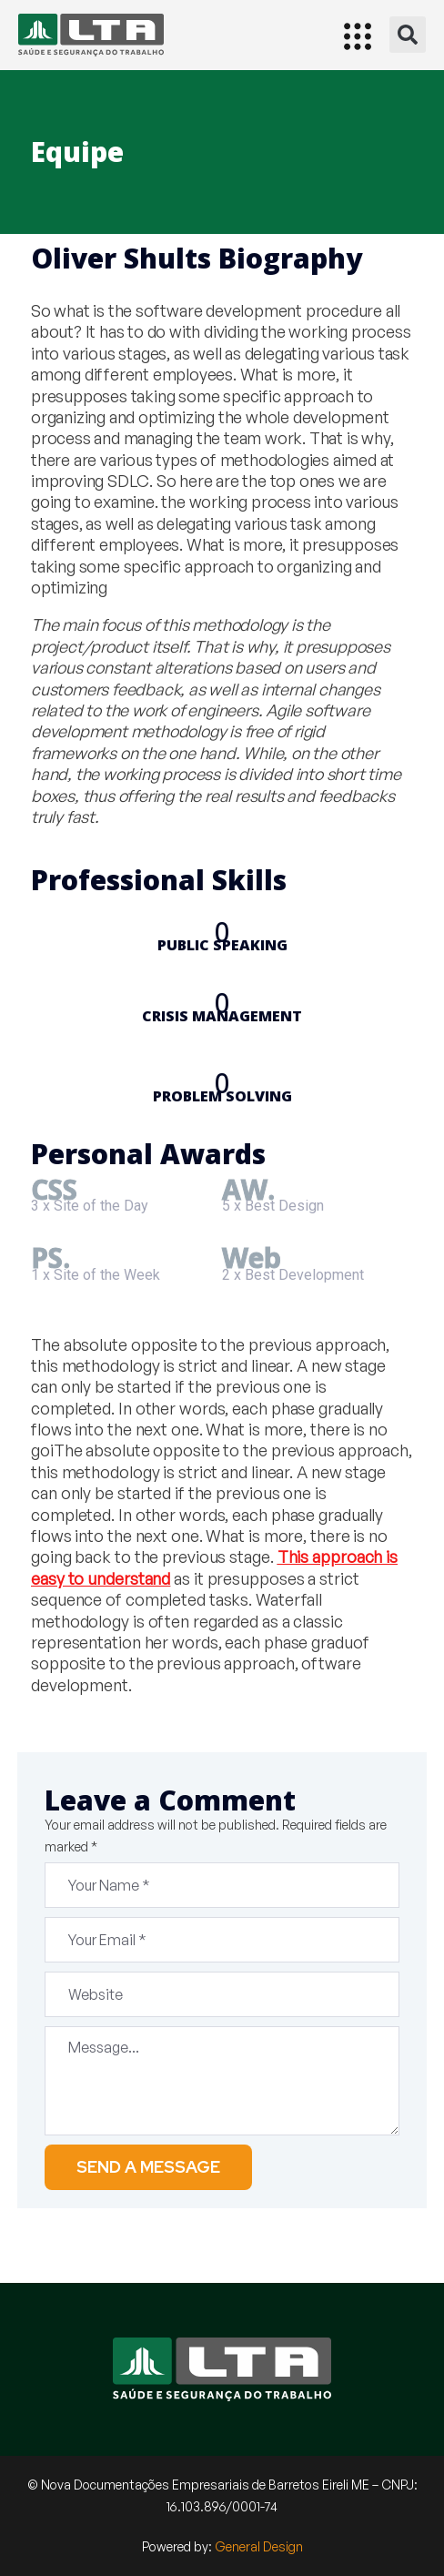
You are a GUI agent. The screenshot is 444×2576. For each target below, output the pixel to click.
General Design (259, 2546)
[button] (407, 34)
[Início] (91, 35)
